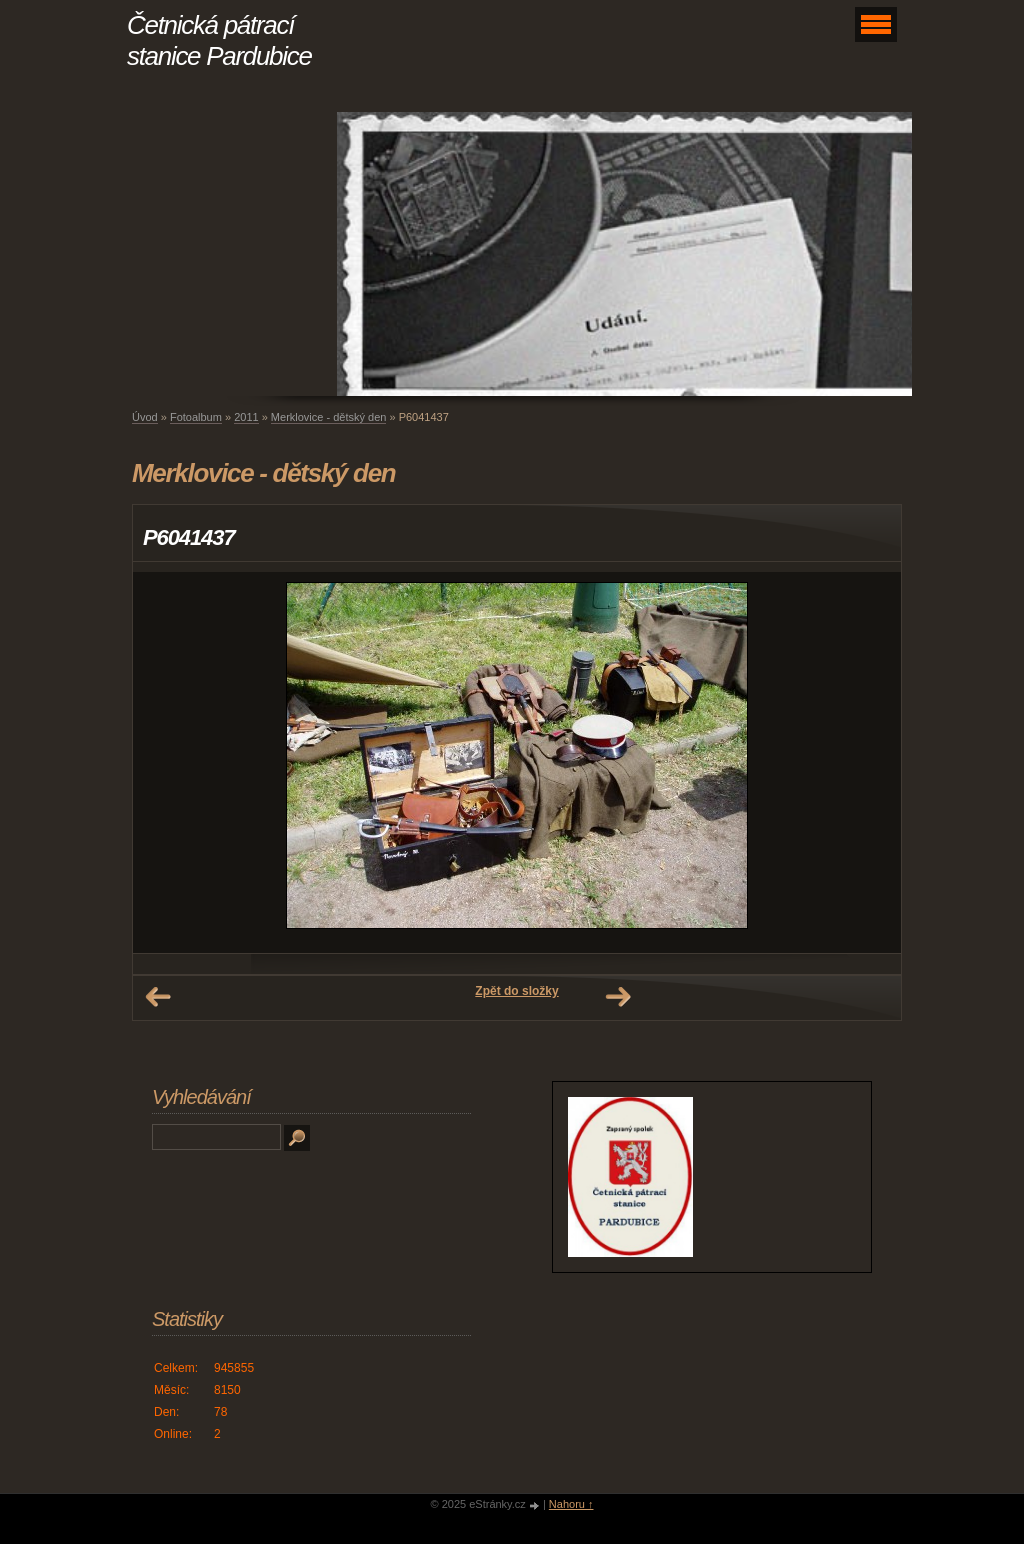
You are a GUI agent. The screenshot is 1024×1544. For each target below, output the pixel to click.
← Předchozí (158, 997)
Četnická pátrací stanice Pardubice (219, 40)
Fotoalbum (196, 417)
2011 (246, 417)
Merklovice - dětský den (329, 417)
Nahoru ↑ (571, 1504)
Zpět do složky (516, 991)
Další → (618, 997)
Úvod (145, 417)
